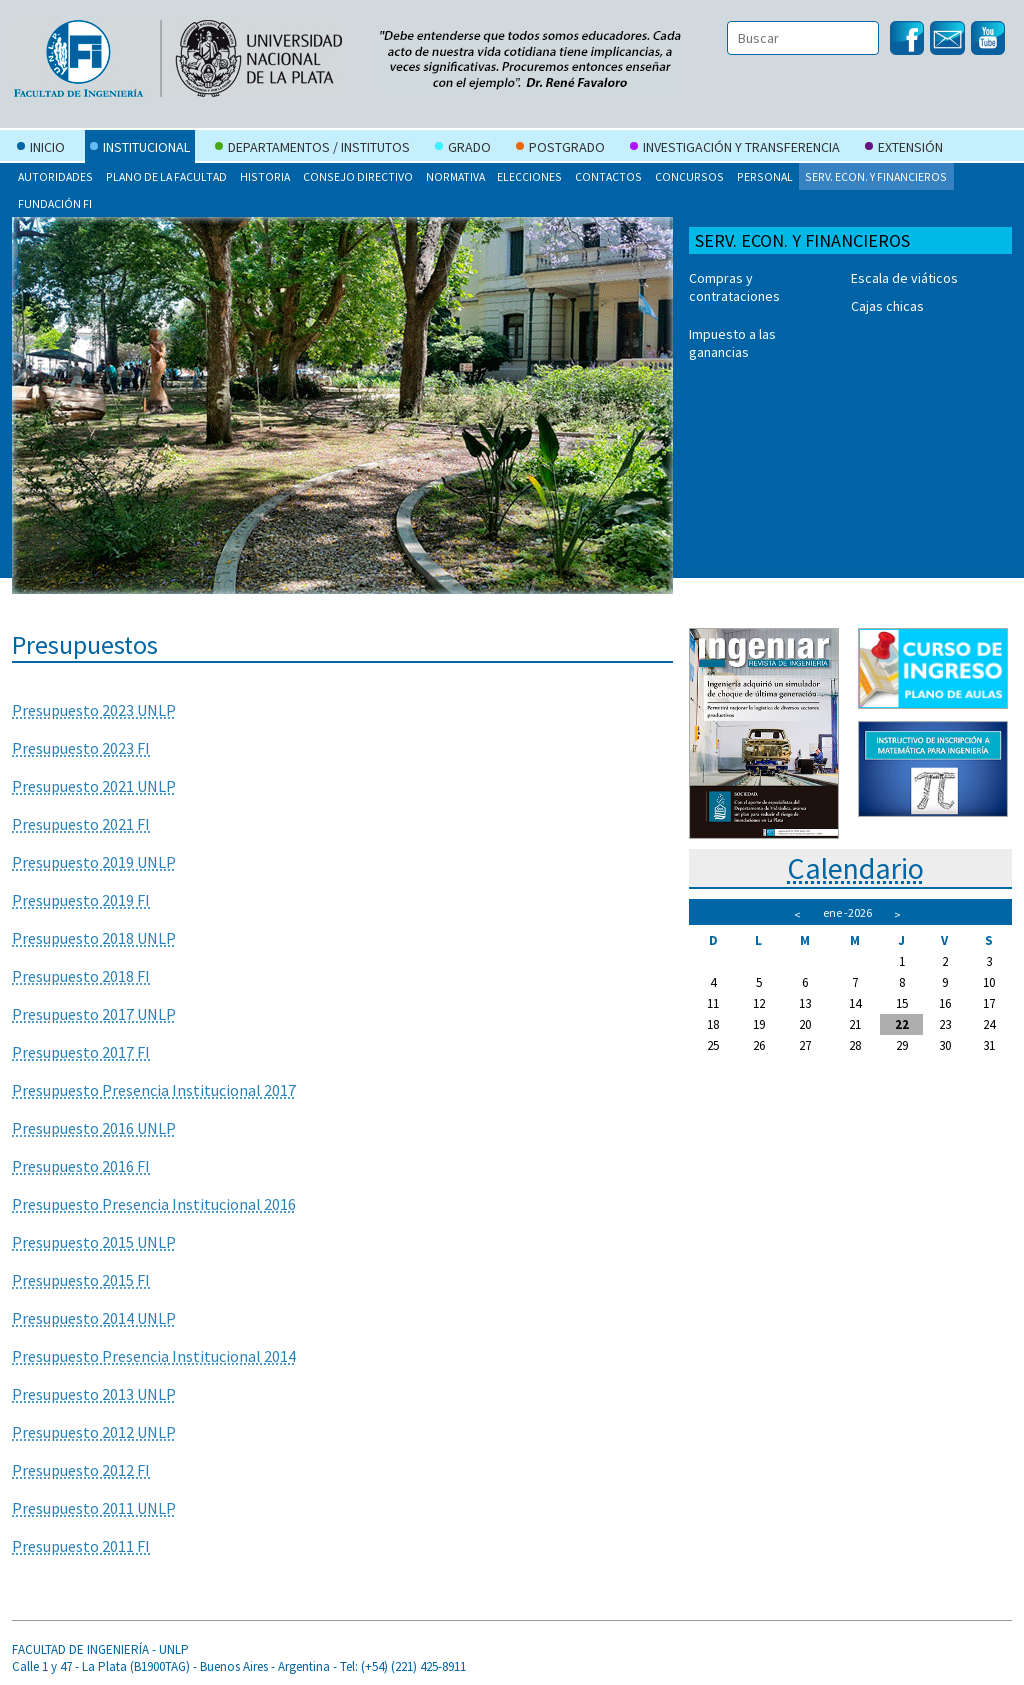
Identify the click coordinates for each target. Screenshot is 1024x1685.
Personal (765, 176)
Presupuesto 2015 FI (81, 1280)
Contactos (608, 176)
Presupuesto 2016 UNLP (94, 1128)
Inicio (41, 149)
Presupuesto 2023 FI (81, 748)
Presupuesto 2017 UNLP (94, 1014)
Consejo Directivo (358, 176)
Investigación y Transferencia (735, 149)
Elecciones (529, 176)
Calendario (855, 868)
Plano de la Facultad (166, 176)
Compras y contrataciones (734, 287)
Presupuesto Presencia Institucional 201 (150, 1090)
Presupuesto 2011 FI (81, 1546)
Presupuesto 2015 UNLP (94, 1242)
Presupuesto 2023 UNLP (94, 710)
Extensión (904, 149)
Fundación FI (55, 203)
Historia (265, 176)
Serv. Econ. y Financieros (876, 176)
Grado (463, 149)
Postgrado (560, 149)
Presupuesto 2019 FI (81, 900)
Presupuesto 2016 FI (81, 1166)
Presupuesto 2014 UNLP (94, 1318)
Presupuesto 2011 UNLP (94, 1508)
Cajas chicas (887, 306)
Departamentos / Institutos (312, 149)
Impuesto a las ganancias (732, 343)
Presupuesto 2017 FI (81, 1052)
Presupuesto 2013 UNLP (94, 1394)
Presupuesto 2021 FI (81, 824)
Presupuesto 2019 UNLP (94, 862)
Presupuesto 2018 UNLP (94, 938)
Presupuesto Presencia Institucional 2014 (154, 1356)
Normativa (455, 176)
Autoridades (55, 176)
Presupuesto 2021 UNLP (94, 786)
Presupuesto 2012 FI (81, 1470)
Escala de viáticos (904, 278)
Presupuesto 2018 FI (81, 976)
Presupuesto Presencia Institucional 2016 (154, 1204)
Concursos (689, 176)
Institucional (140, 149)
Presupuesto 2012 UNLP (94, 1432)
